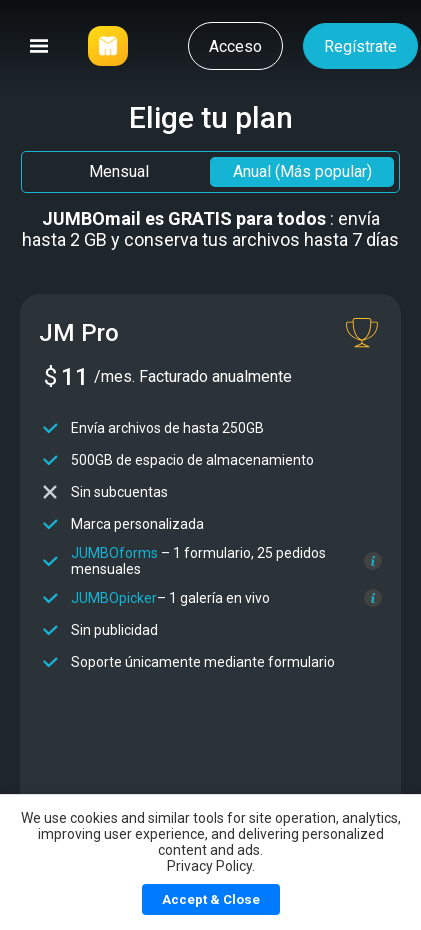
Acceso (235, 46)
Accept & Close (211, 899)
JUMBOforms (114, 553)
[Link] (108, 46)
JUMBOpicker (114, 598)
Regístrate (360, 46)
